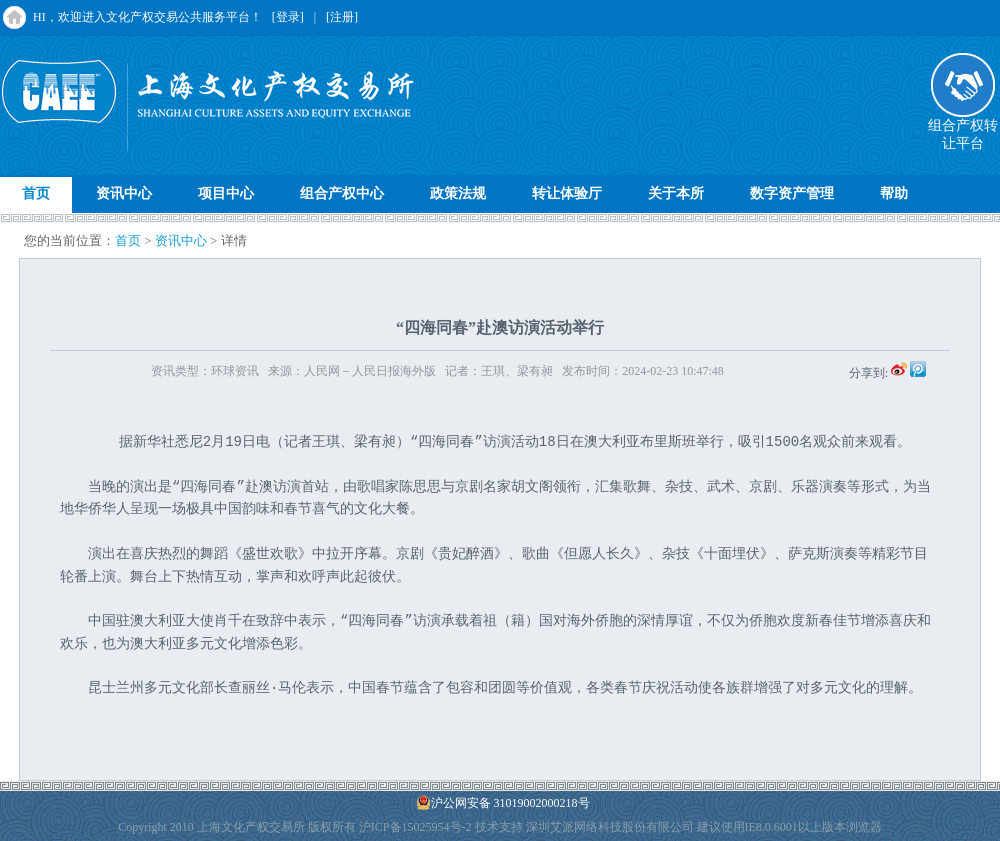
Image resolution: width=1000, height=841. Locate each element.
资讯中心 (124, 193)
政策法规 (458, 193)
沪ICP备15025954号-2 (415, 827)
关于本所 (676, 193)
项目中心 (226, 193)
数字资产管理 (792, 193)
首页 (36, 193)
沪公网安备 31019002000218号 (503, 802)
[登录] (288, 17)
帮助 (894, 193)
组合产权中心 (342, 193)
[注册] (342, 17)
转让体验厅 (567, 193)
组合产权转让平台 (963, 128)
